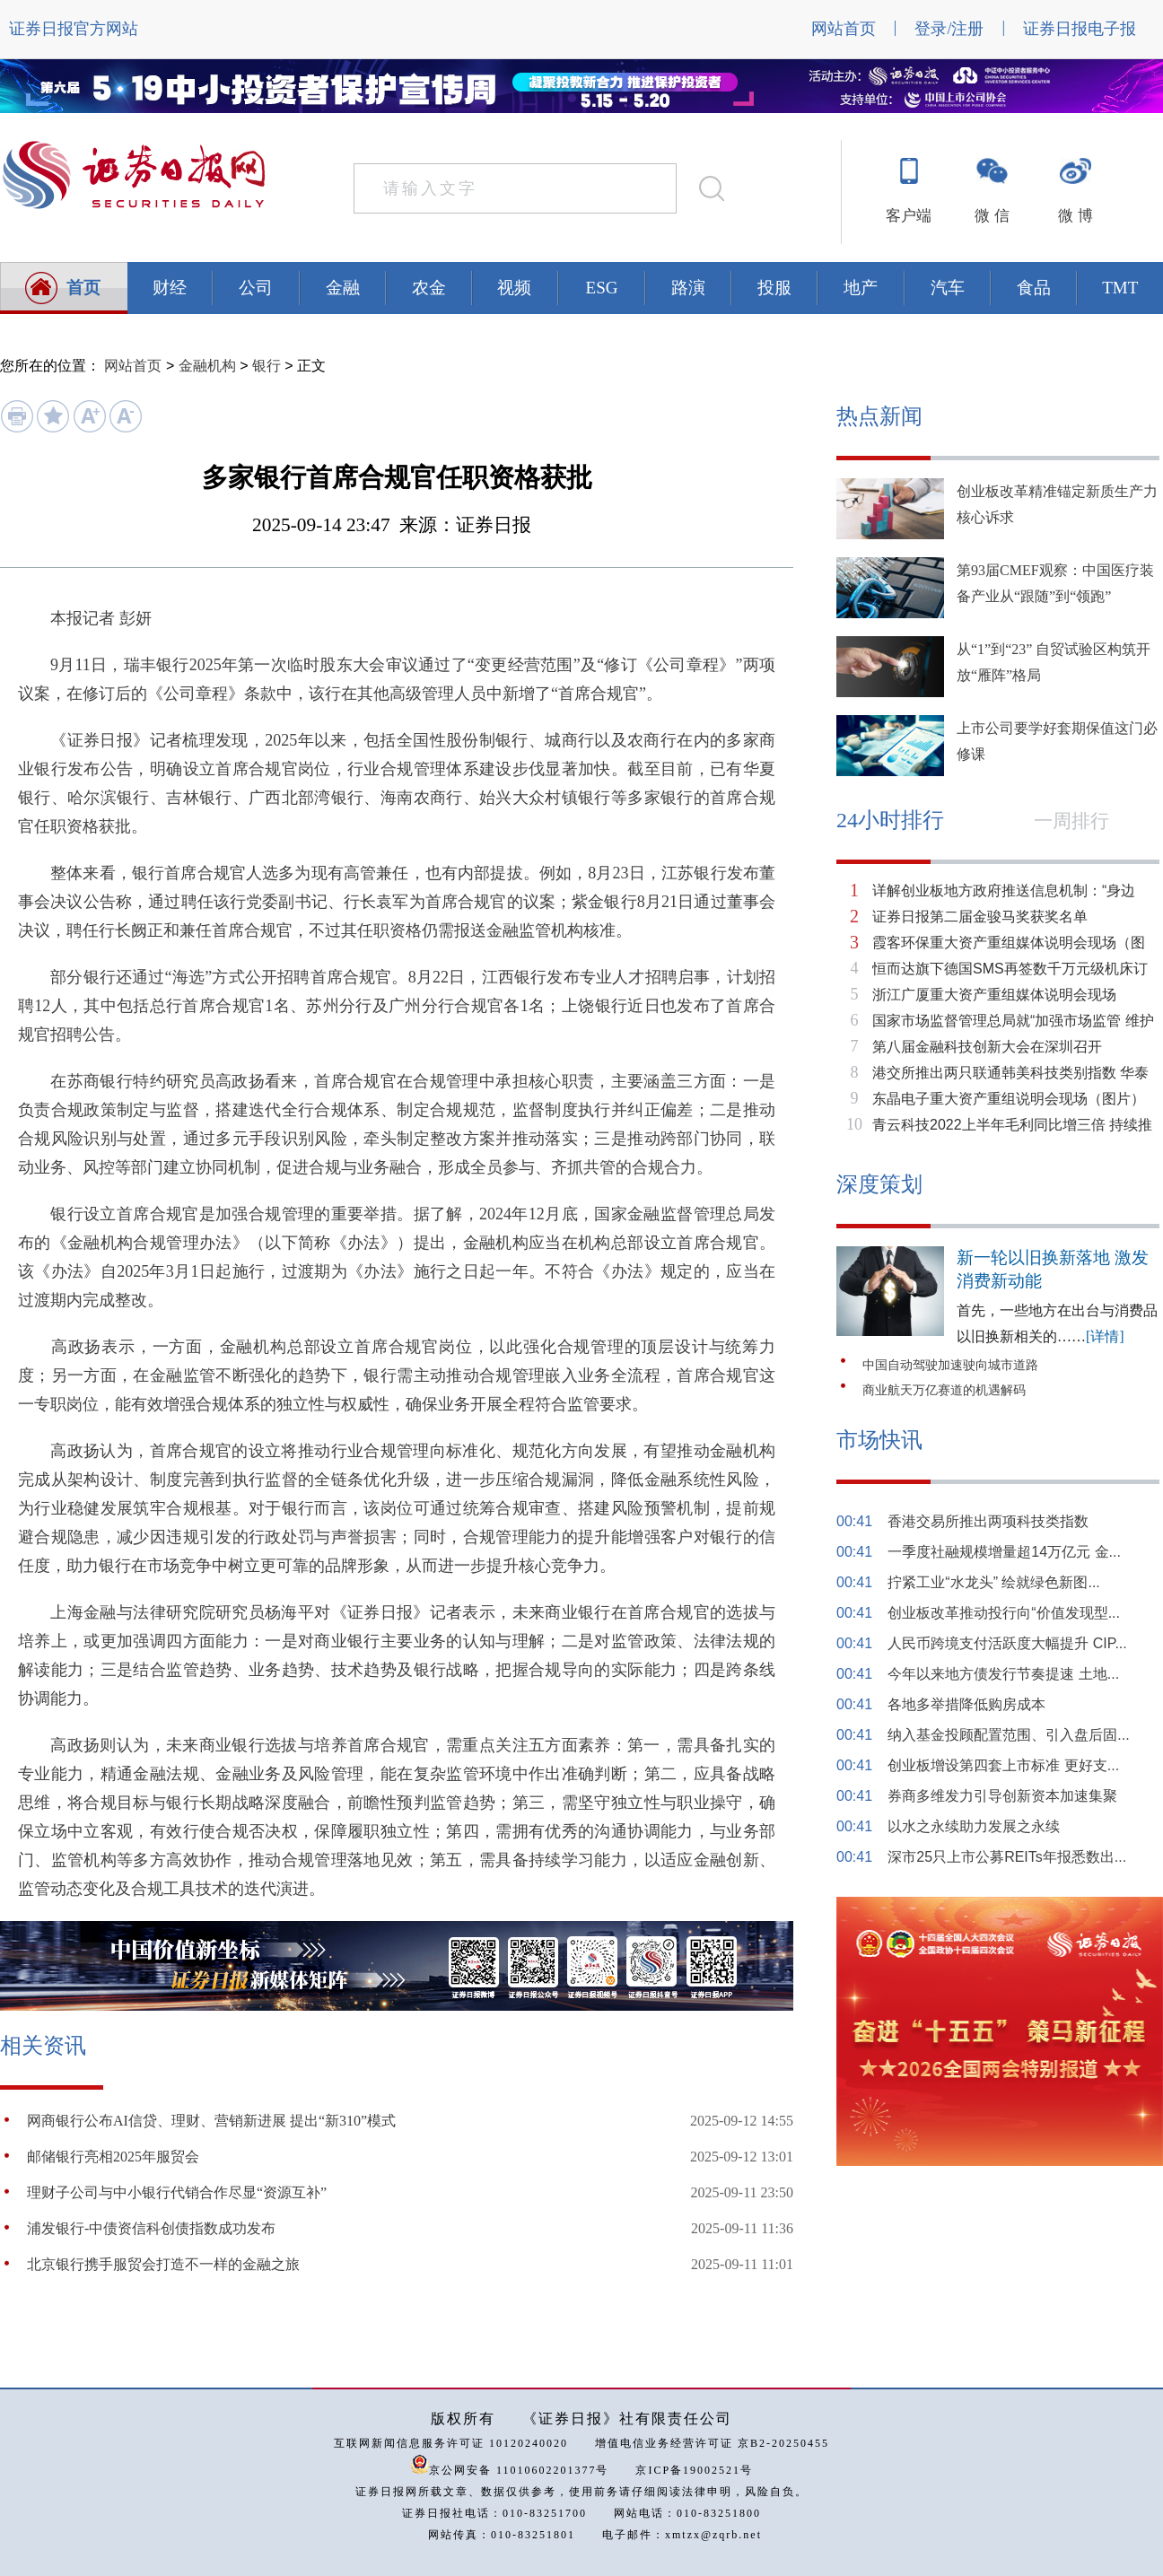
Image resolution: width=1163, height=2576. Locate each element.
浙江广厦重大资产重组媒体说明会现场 (994, 994)
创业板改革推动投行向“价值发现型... (1004, 1612)
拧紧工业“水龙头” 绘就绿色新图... (993, 1582)
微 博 (1075, 215)
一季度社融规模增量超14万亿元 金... (1004, 1551)
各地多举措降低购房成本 (966, 1704)
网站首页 (843, 29)
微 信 (992, 215)
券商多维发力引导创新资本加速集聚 (1002, 1795)
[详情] (1105, 1336)
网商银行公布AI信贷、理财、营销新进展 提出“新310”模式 (211, 2120)
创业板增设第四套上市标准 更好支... (1003, 1765)
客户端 (908, 215)
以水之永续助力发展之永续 (974, 1826)
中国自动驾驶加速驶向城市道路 (950, 1365)
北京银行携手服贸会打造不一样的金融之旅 (163, 2264)
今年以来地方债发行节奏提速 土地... (1003, 1673)
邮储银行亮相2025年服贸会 (113, 2156)
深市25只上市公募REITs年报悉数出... (1007, 1856)
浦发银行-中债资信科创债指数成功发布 (151, 2228)
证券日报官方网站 (73, 29)
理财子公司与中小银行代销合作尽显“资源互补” (177, 2192)
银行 (266, 365)
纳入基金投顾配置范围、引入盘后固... (1008, 1734)
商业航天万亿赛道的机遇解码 (944, 1390)
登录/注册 (949, 29)
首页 (83, 287)
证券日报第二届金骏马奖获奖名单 (980, 916)
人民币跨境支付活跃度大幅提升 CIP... (1007, 1643)
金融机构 (207, 365)
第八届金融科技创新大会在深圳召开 (987, 1046)
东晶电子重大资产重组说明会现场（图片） (1008, 1098)
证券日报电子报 (1079, 29)
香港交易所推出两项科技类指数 (988, 1521)
